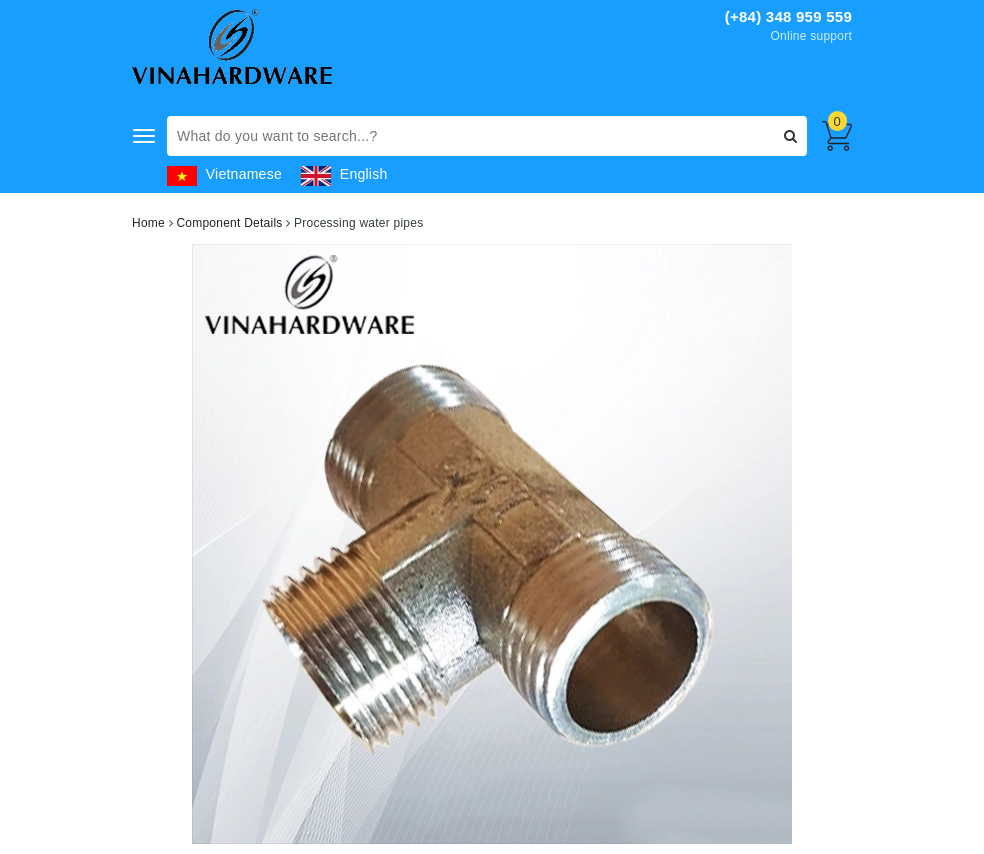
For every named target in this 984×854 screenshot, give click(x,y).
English (344, 174)
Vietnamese (224, 174)
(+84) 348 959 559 (788, 16)
